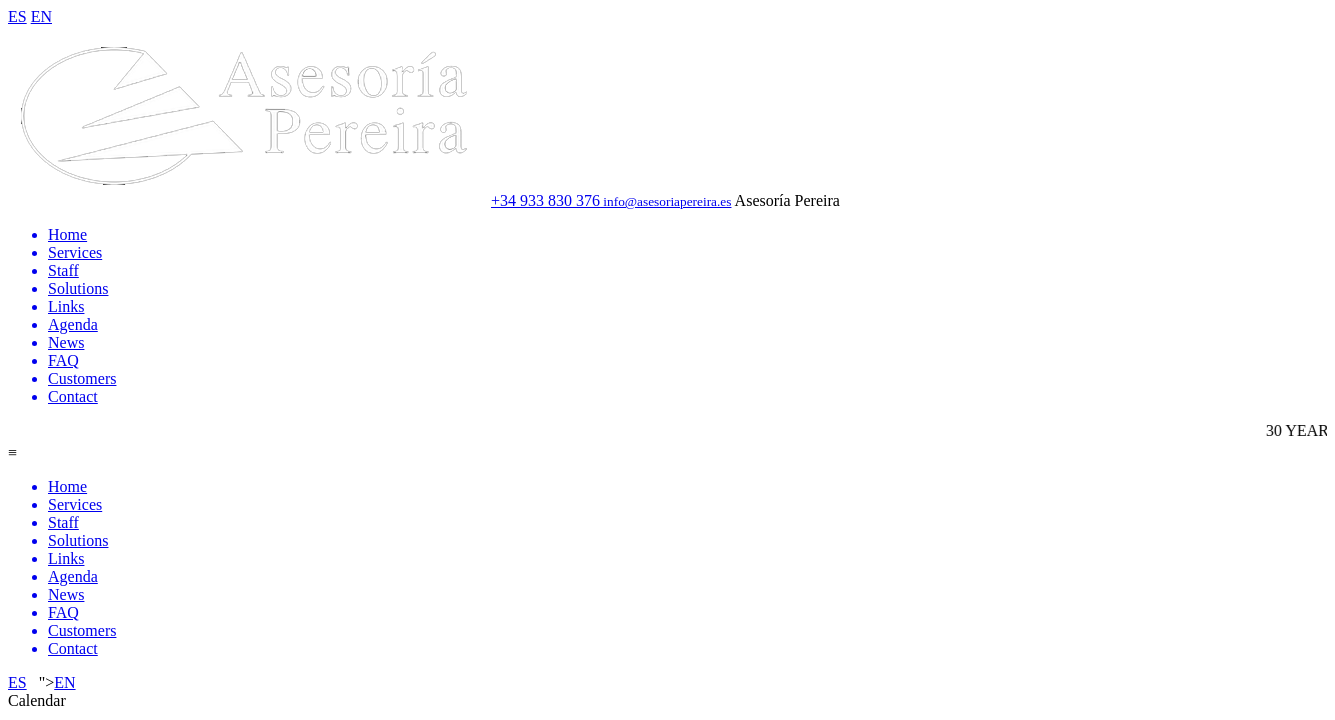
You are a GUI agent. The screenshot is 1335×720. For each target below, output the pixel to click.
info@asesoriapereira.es (665, 201)
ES (17, 16)
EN (41, 16)
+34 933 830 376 (545, 200)
